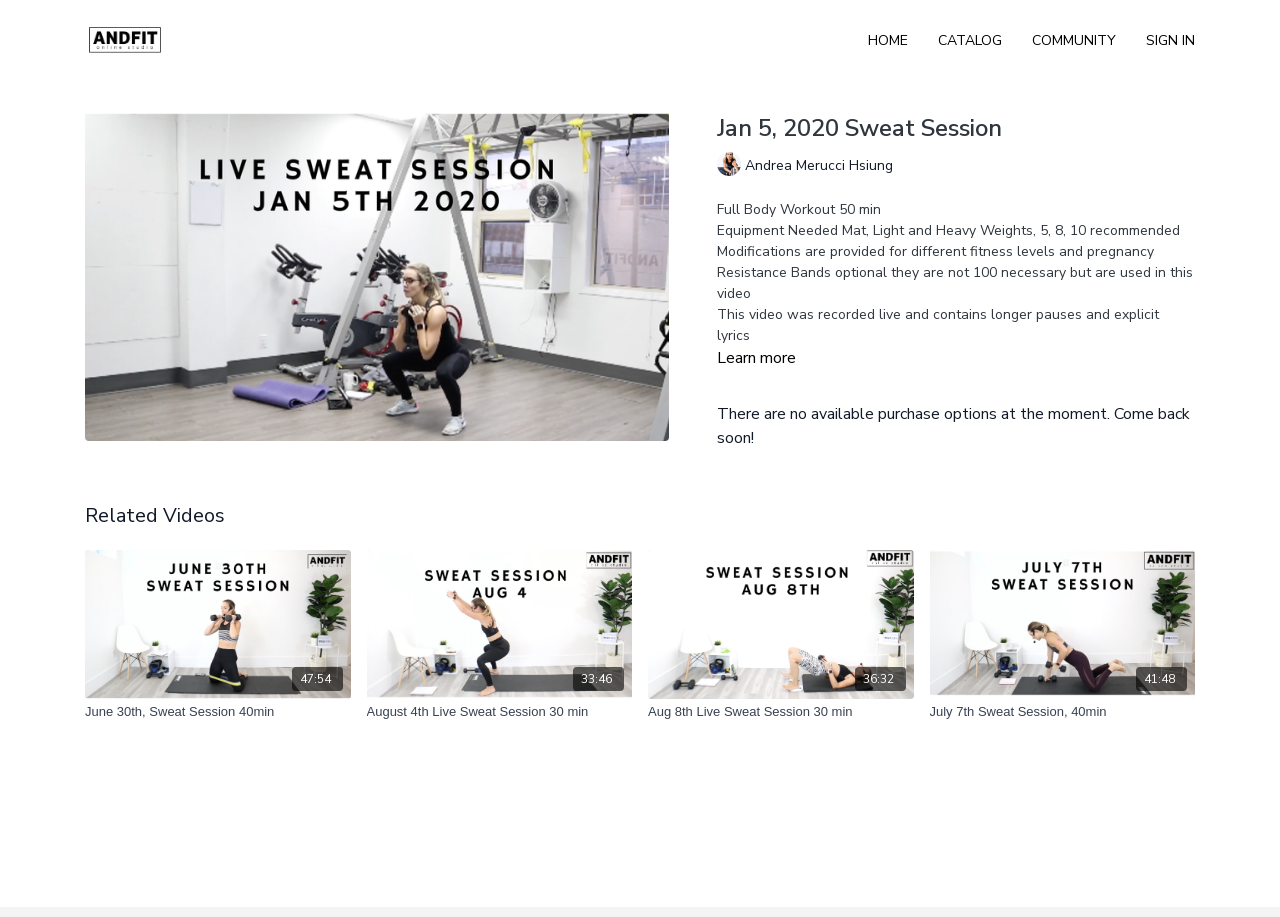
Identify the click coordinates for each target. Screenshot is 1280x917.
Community (1074, 40)
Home (888, 40)
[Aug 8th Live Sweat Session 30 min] (781, 712)
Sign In (1170, 40)
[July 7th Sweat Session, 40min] (1063, 712)
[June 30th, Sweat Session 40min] (218, 712)
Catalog (970, 40)
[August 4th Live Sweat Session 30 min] (500, 712)
